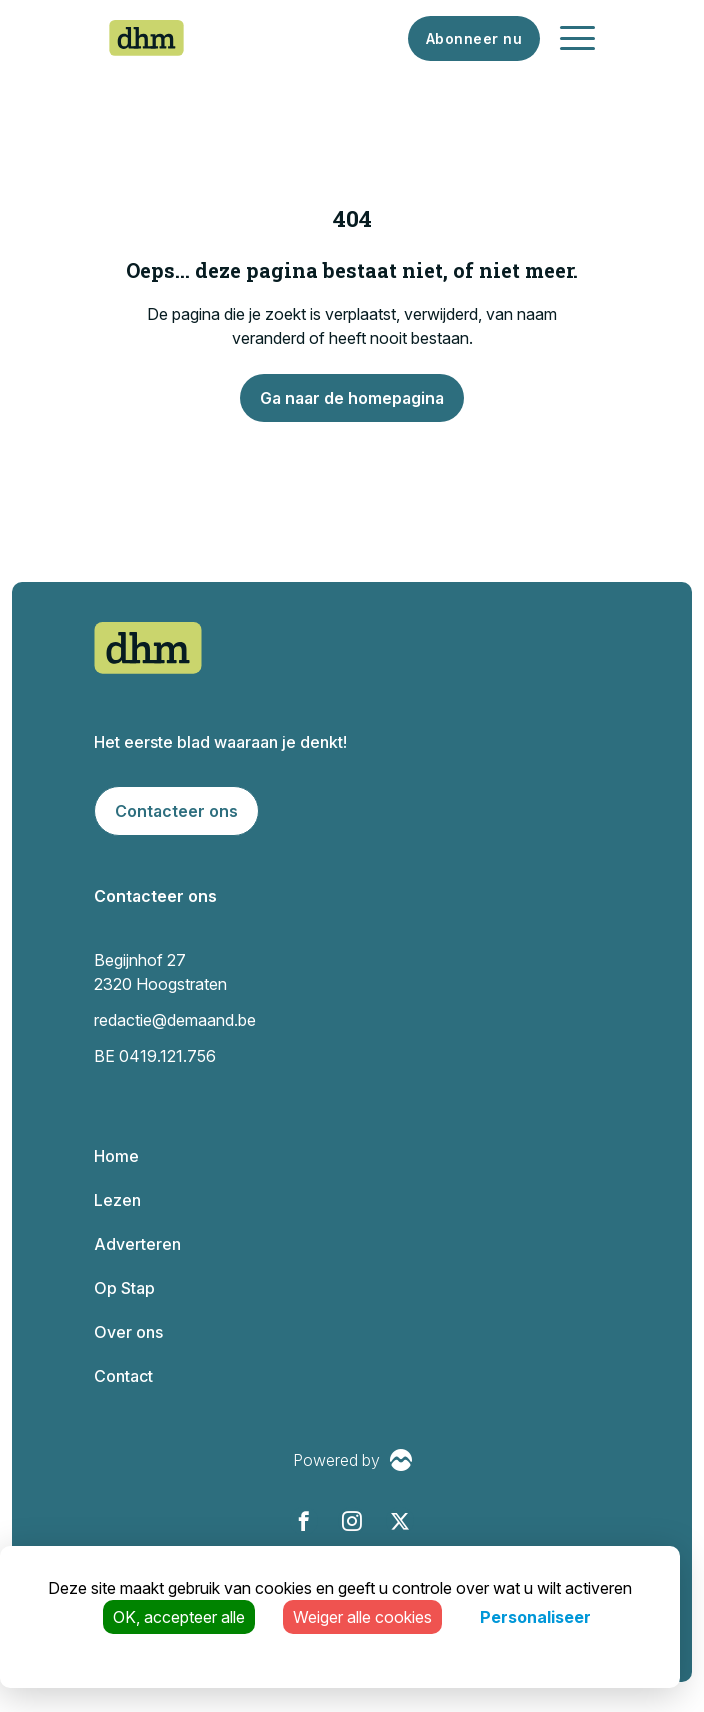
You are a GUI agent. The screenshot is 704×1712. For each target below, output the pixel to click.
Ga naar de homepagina (352, 398)
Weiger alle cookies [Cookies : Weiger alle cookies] (362, 1617)
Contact (123, 1376)
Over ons (128, 1332)
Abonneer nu (474, 38)
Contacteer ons (176, 811)
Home (116, 1156)
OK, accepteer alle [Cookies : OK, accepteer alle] (179, 1617)
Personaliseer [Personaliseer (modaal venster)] (535, 1617)
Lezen (117, 1200)
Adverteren (137, 1244)
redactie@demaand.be (175, 1020)
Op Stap (124, 1288)
